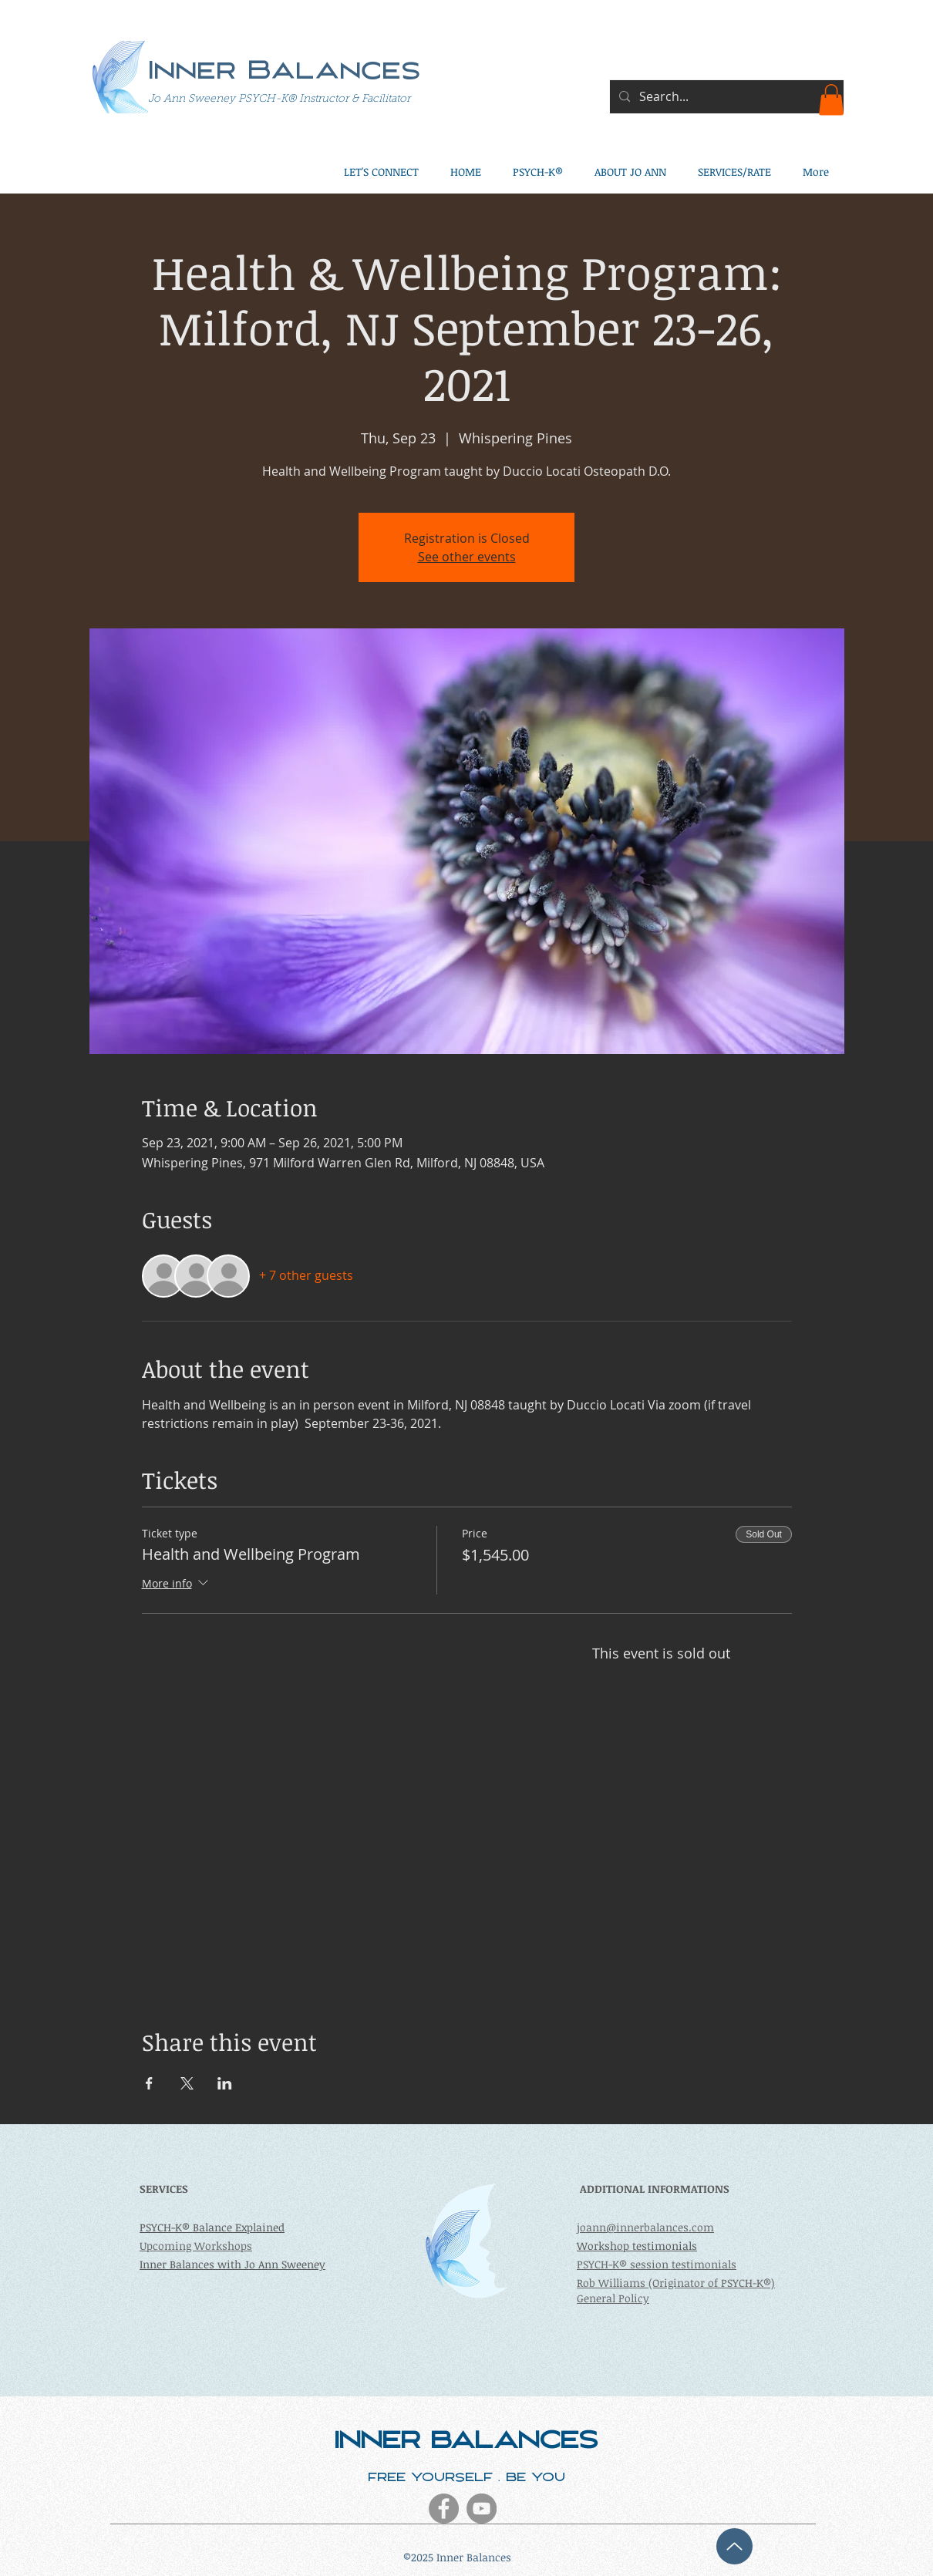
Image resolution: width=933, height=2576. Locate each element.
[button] (831, 100)
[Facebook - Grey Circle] (444, 2509)
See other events (467, 556)
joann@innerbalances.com (645, 2227)
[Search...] (725, 96)
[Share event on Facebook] (149, 2083)
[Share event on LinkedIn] (224, 2083)
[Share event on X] (187, 2083)
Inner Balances (284, 73)
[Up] (734, 2546)
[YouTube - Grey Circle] (481, 2509)
